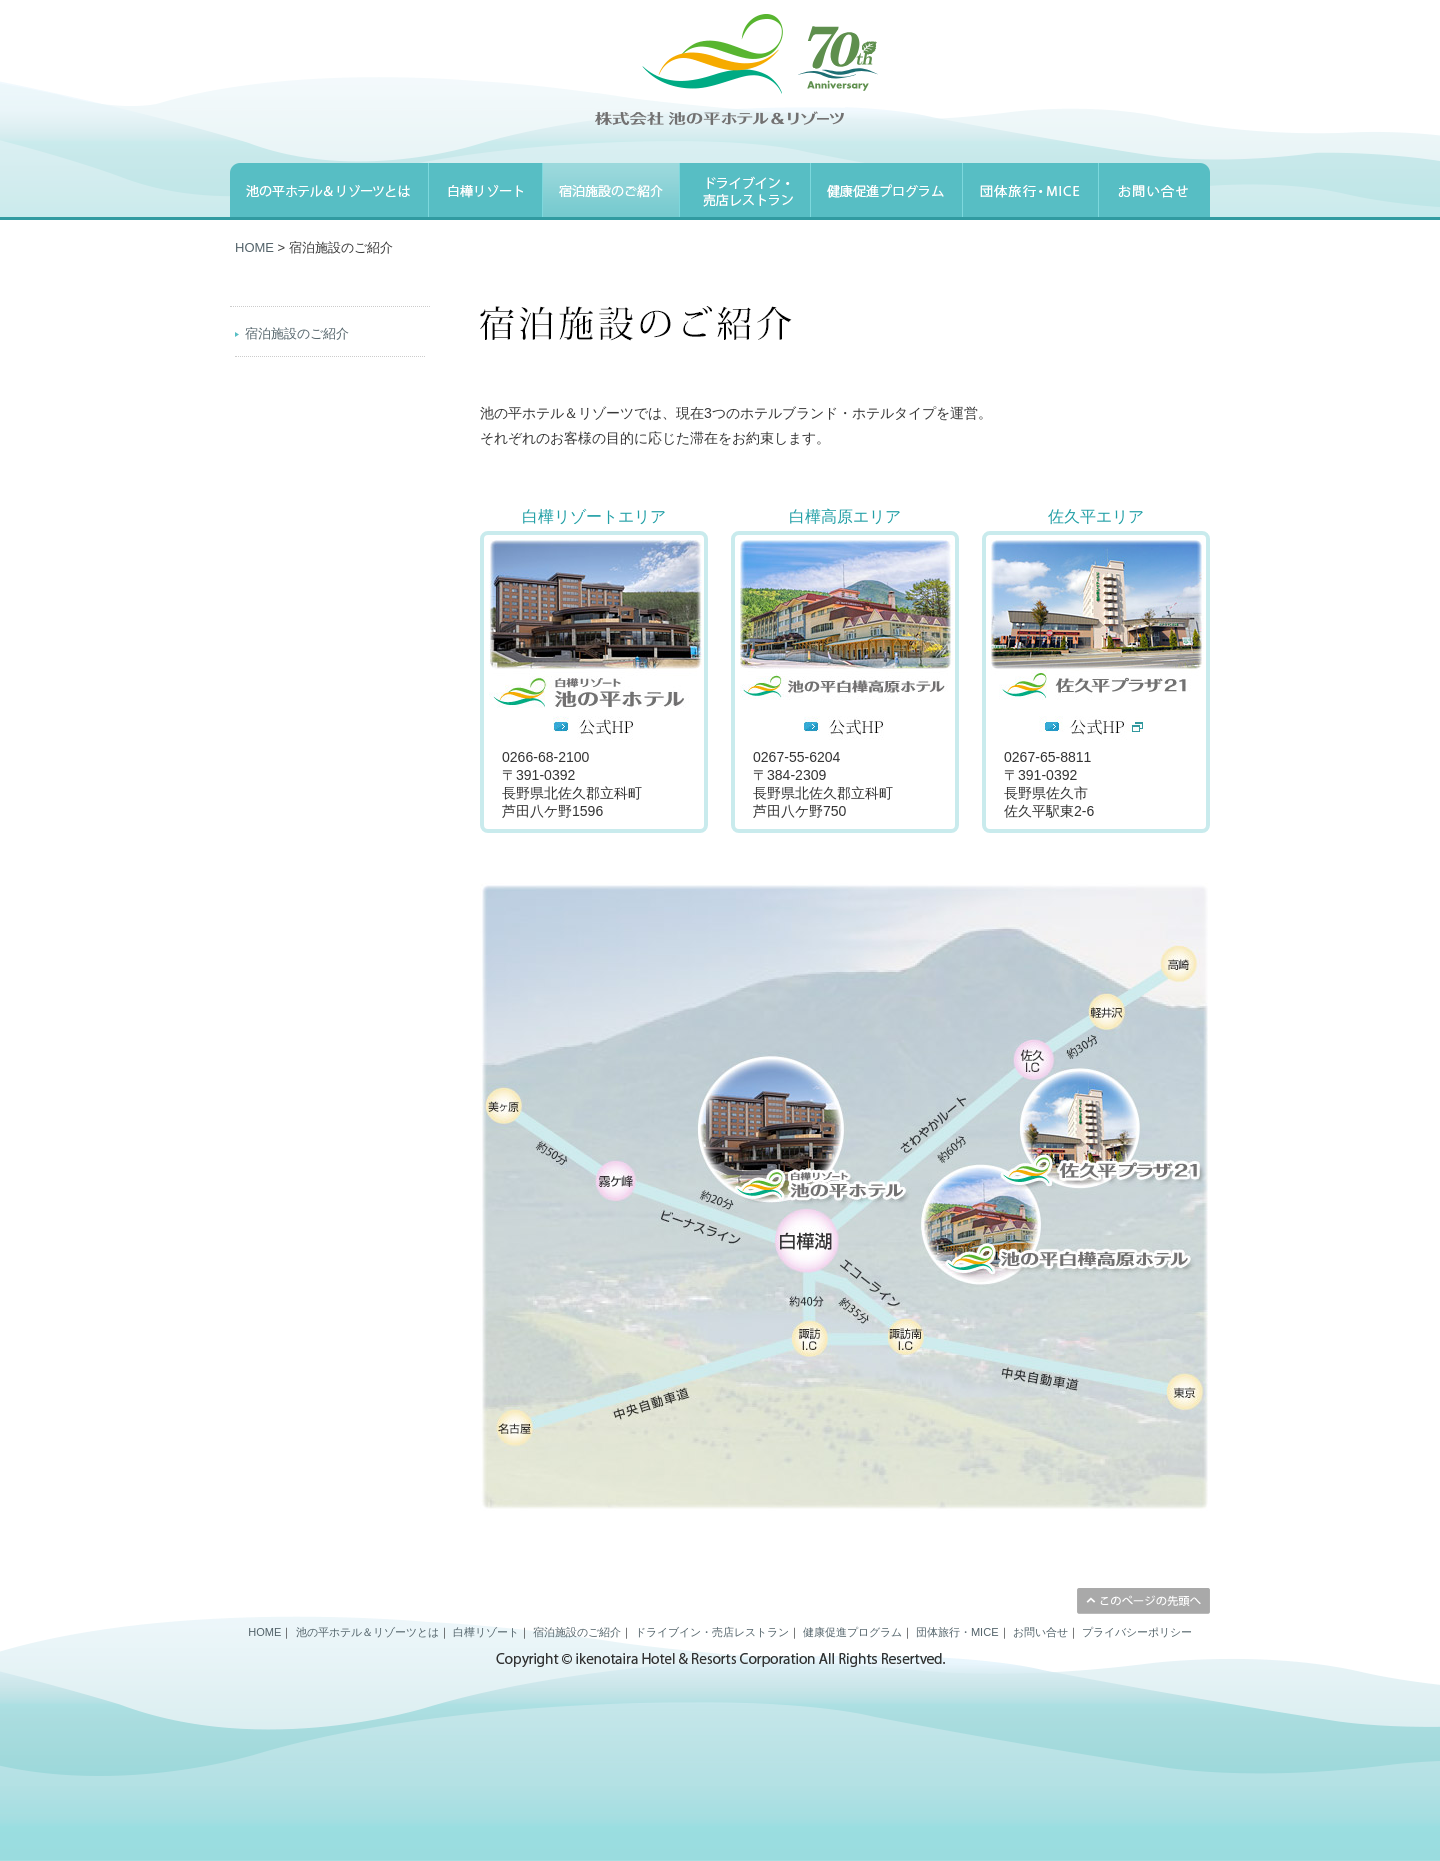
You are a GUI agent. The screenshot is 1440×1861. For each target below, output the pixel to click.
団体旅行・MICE (957, 1632)
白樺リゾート (486, 1632)
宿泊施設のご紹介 (297, 333)
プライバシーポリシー (1137, 1632)
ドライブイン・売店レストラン (712, 1632)
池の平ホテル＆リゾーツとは (367, 1632)
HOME (254, 247)
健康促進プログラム (852, 1632)
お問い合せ (1040, 1632)
